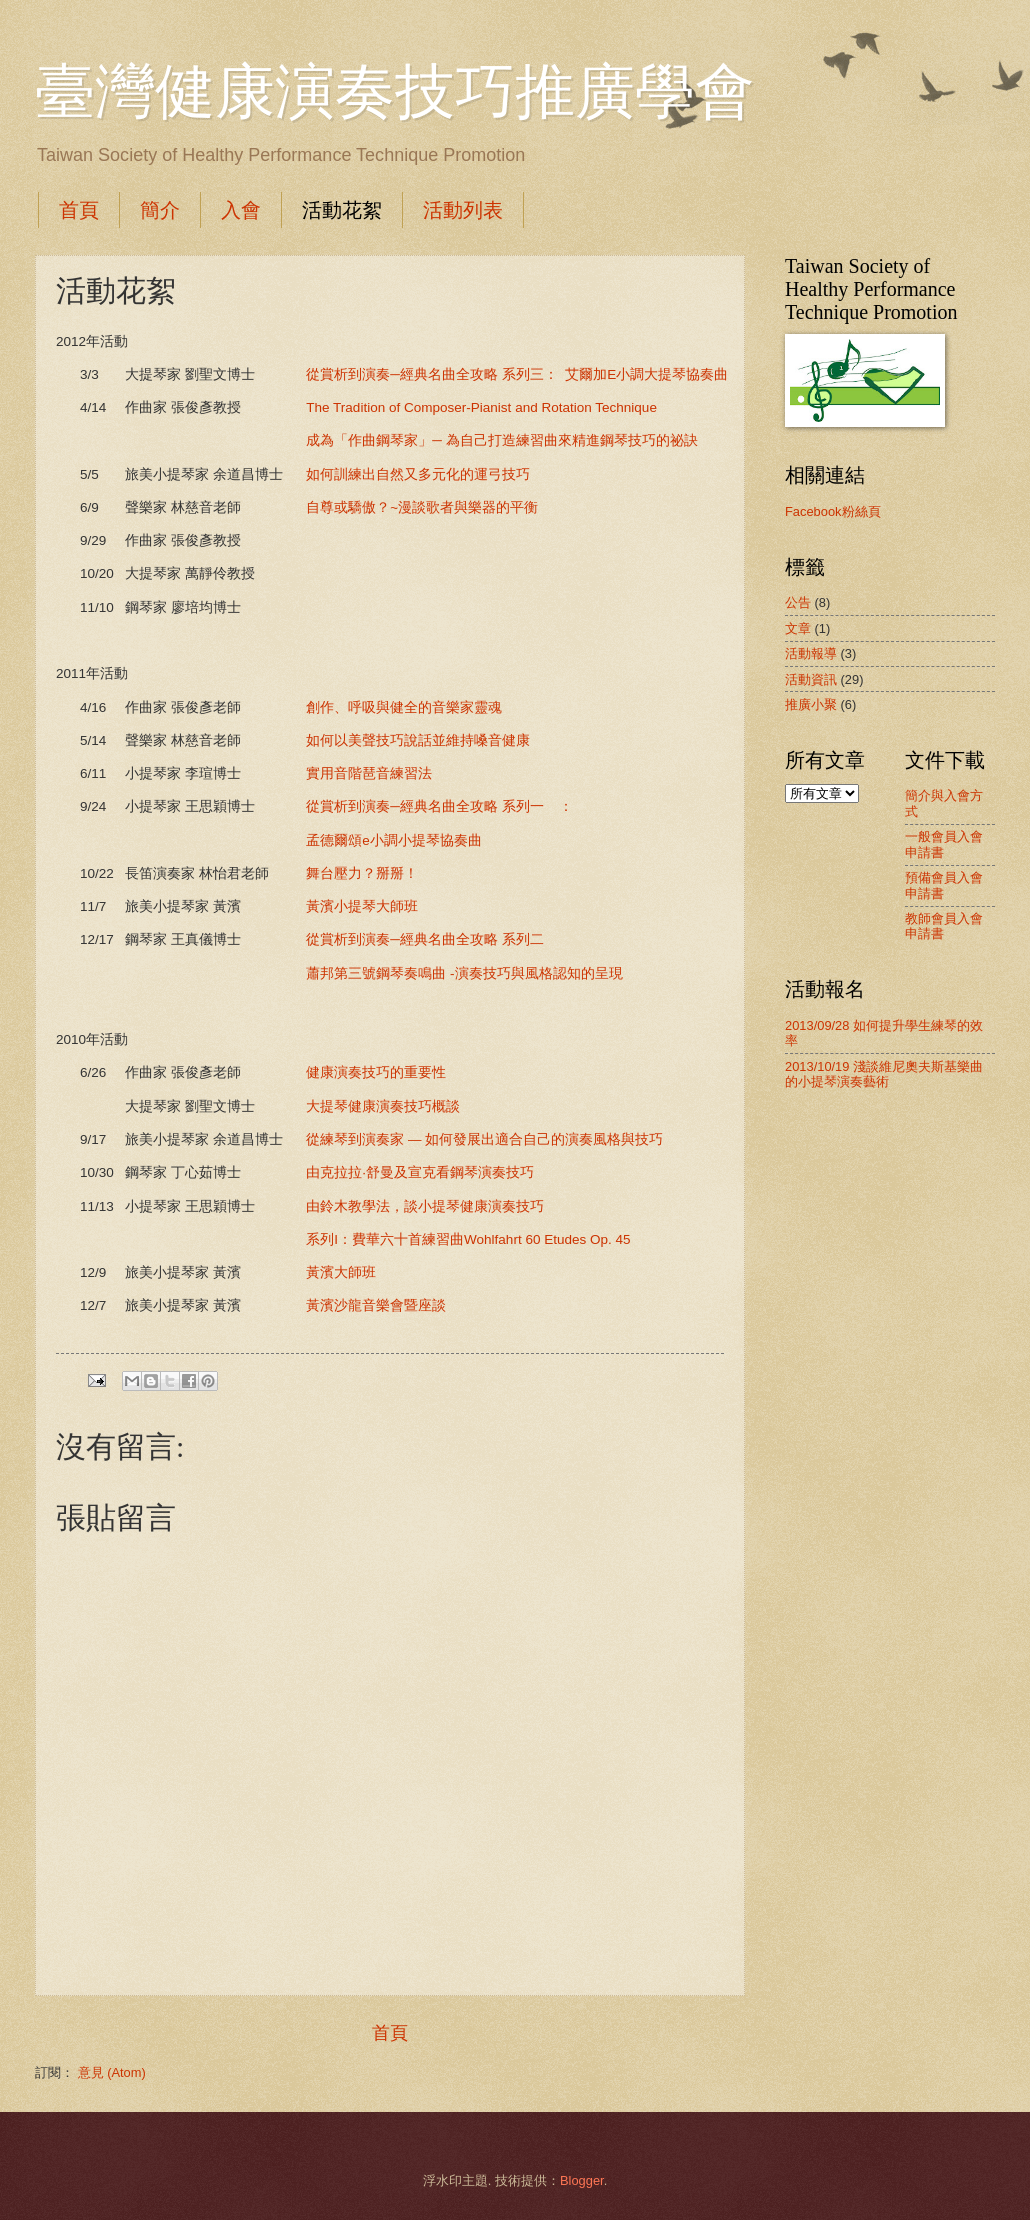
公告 (798, 602)
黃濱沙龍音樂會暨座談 (376, 1305)
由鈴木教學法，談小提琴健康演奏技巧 (425, 1206)
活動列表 (463, 210)
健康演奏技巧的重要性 (376, 1072)
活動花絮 (342, 210)
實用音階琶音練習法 (369, 773)
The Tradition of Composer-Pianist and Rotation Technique (483, 407)
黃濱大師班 (341, 1272)
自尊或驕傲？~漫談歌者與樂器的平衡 (422, 507)
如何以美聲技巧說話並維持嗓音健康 (418, 740)
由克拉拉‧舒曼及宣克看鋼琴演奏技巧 (420, 1172)
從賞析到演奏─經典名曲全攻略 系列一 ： (439, 806)
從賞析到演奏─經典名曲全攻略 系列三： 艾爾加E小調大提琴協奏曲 (517, 374)
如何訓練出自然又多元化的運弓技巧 (420, 474)
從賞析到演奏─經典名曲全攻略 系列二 (424, 939)
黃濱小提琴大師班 (362, 906)
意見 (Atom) (112, 2072)
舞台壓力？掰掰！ (362, 873)
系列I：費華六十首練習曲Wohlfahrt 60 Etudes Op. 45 (468, 1239)
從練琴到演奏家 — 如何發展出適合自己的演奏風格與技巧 (484, 1139)
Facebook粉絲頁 (833, 511)
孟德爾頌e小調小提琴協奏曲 (394, 840)
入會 (241, 210)
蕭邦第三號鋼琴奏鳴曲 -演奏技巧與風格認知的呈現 (477, 973)
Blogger (582, 2180)
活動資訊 (811, 679)
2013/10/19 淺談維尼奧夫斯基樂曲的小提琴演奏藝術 (884, 1074)
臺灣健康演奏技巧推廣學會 (395, 92)
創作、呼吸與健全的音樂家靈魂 (404, 707)
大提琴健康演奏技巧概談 (383, 1106)
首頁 (79, 210)
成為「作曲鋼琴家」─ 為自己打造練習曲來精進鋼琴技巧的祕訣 (501, 440)
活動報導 (811, 653)
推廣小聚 (811, 704)
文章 (798, 628)
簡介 (160, 210)
